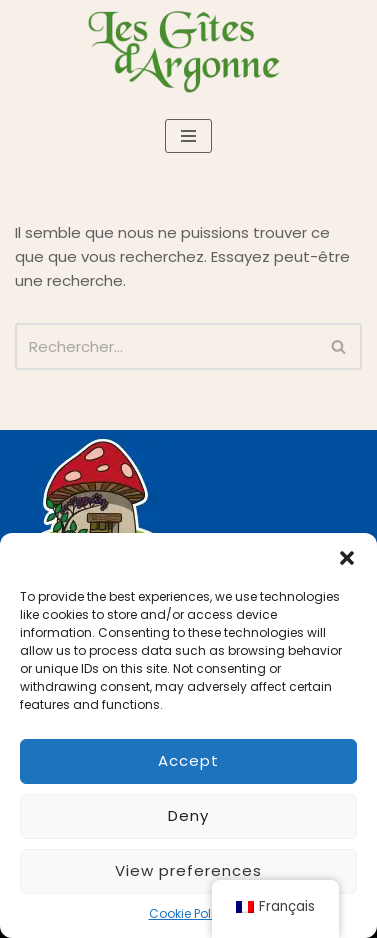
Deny (188, 815)
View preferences (188, 870)
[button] (347, 558)
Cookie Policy (189, 913)
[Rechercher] (166, 346)
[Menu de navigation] (188, 136)
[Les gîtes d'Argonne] (189, 50)
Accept (188, 760)
